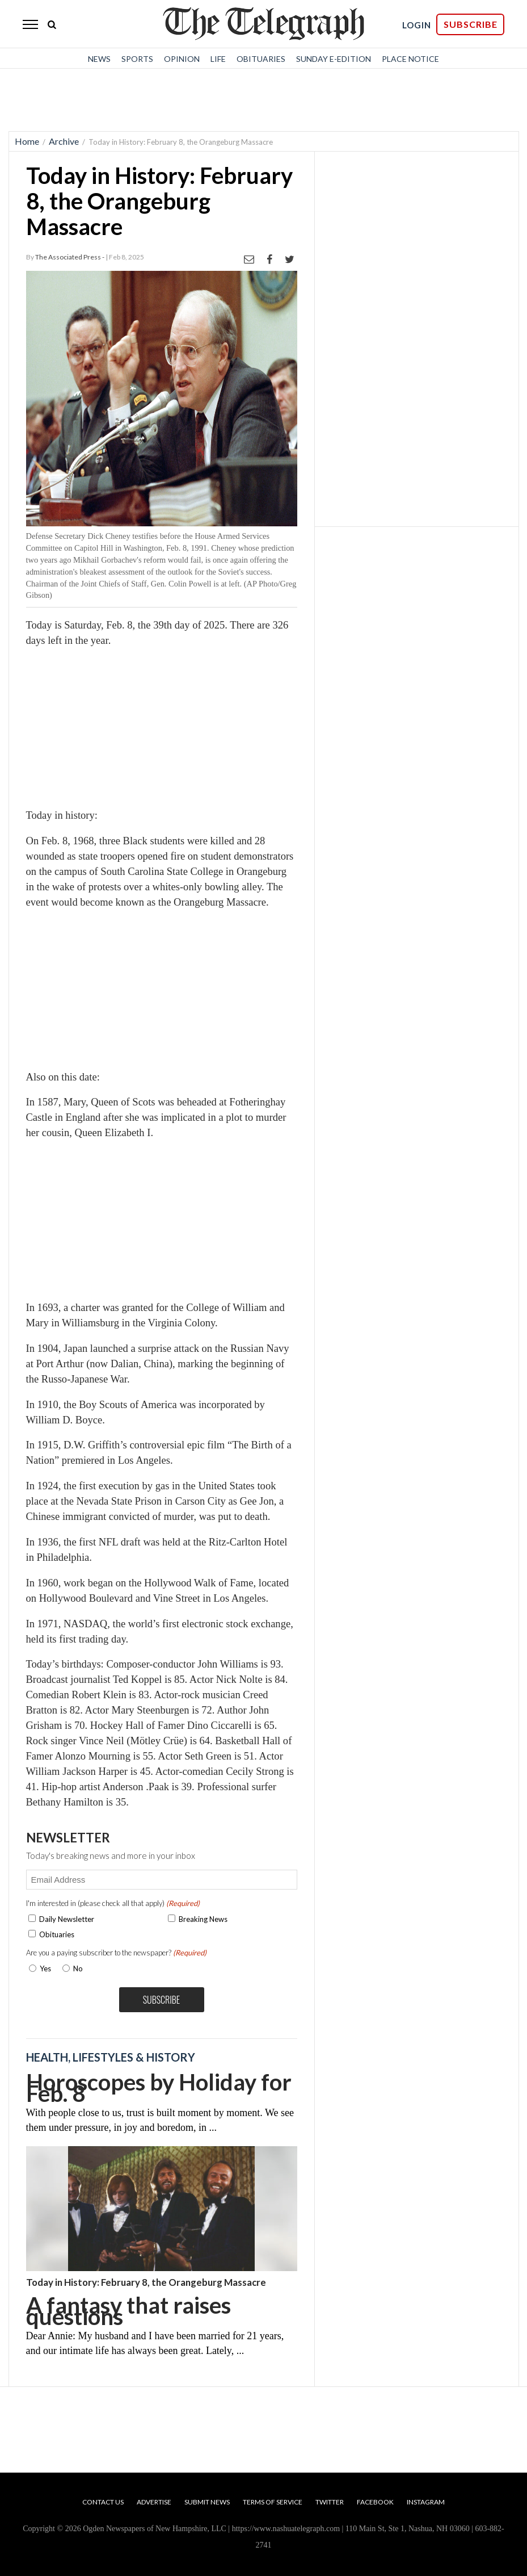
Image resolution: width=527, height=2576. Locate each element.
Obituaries (261, 59)
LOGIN (416, 25)
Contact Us (103, 2502)
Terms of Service (272, 2502)
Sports (137, 59)
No (78, 1968)
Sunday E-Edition (333, 59)
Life (218, 59)
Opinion (182, 59)
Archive (64, 141)
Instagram (426, 2502)
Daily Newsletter (66, 1919)
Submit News (207, 2502)
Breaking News (203, 1919)
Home (27, 141)
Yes (43, 1968)
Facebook (375, 2502)
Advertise (154, 2502)
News (99, 59)
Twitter (329, 2502)
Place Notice (410, 59)
